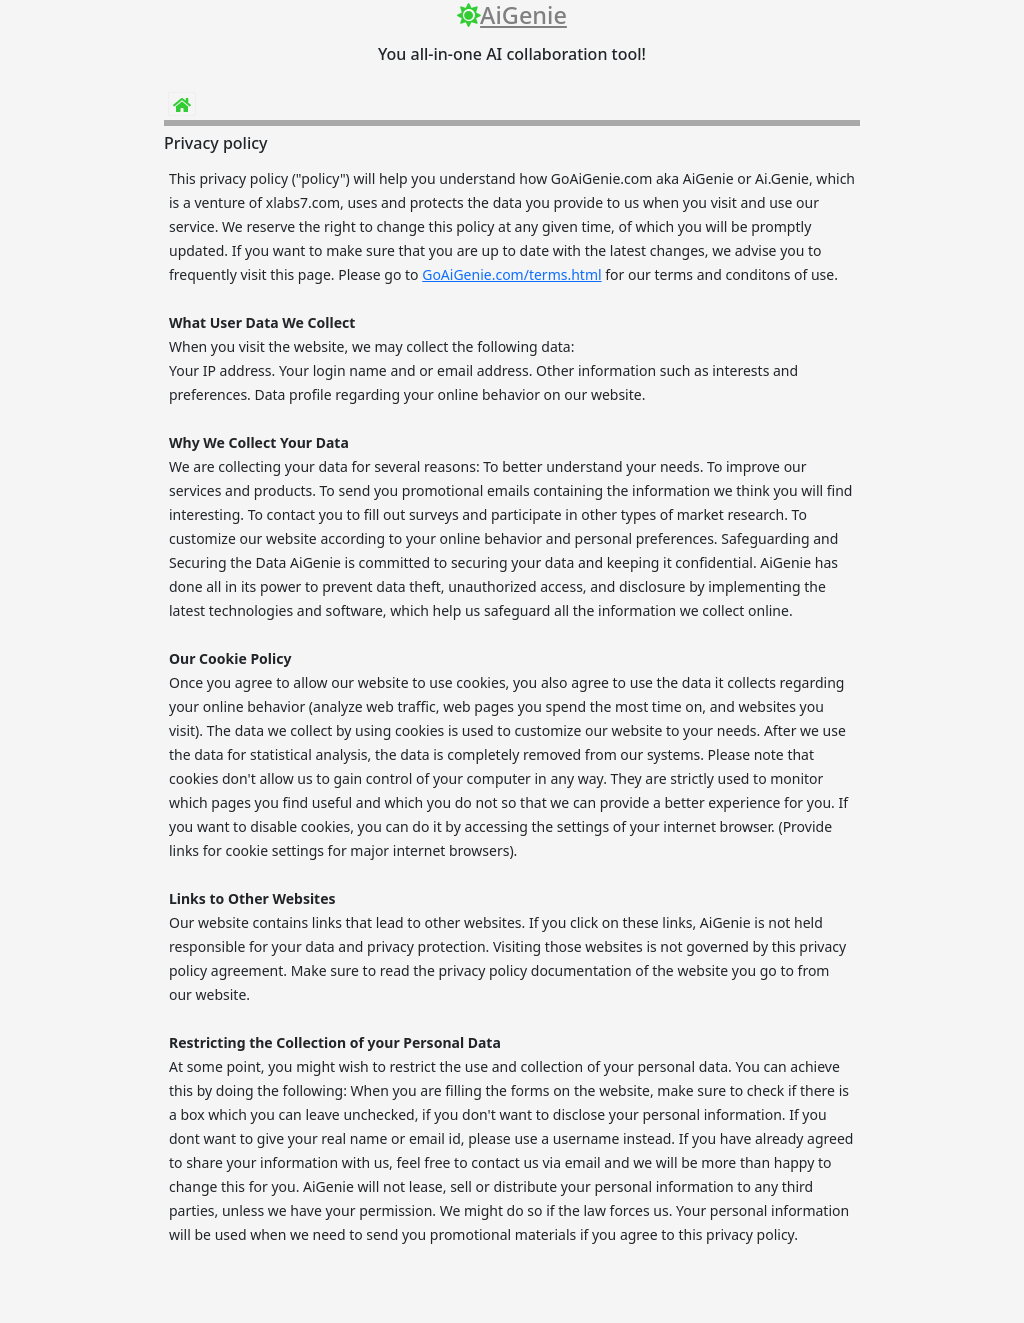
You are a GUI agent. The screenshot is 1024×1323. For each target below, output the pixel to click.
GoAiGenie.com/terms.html (511, 274)
